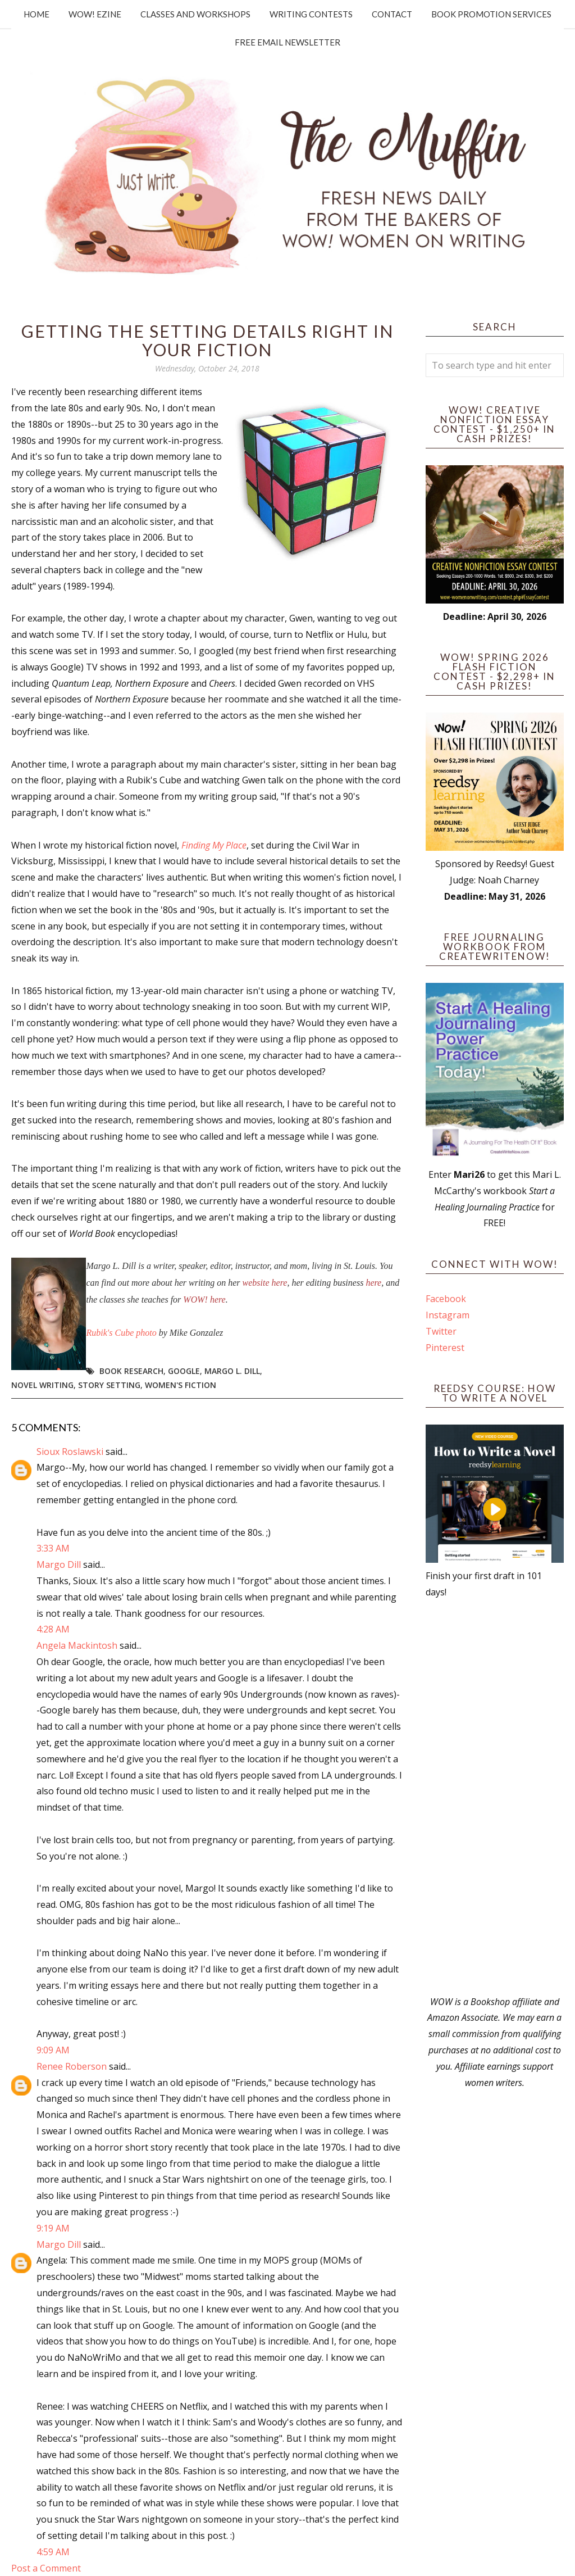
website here (265, 1282)
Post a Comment (46, 2568)
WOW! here (204, 1299)
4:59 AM (53, 2552)
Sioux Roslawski (69, 1451)
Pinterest (445, 1347)
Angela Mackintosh (76, 1645)
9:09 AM (53, 2050)
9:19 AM (53, 2228)
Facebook (446, 1298)
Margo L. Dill (232, 1371)
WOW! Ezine (95, 14)
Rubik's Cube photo (122, 1332)
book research (131, 1371)
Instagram (447, 1315)
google (184, 1371)
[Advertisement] (495, 1797)
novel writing (42, 1385)
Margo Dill (58, 1564)
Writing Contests (311, 14)
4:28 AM (53, 1629)
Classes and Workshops (195, 14)
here (373, 1282)
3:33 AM (53, 1548)
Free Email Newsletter (287, 42)
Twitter (441, 1331)
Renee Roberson (71, 2066)
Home (36, 14)
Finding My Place (214, 845)
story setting (109, 1385)
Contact (392, 14)
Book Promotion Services (491, 14)
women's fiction (180, 1385)
